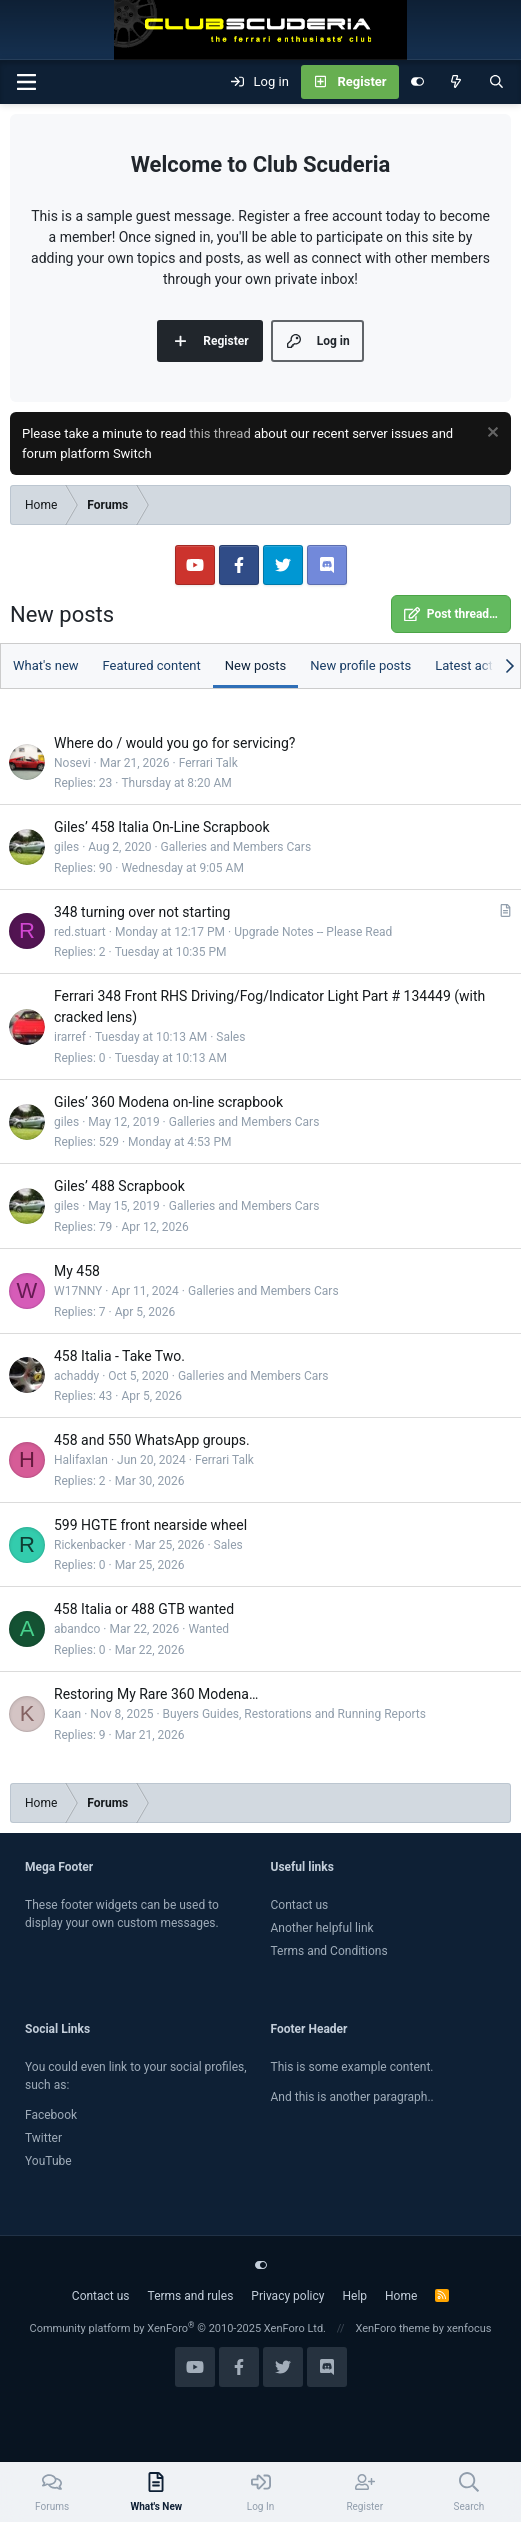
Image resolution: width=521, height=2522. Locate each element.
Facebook (51, 2115)
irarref (70, 1037)
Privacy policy (287, 2296)
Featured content (152, 665)
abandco (77, 1629)
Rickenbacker (90, 1545)
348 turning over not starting (142, 912)
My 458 (77, 1271)
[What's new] (456, 82)
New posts (256, 665)
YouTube (48, 2161)
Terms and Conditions (329, 1951)
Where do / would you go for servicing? (174, 743)
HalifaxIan (81, 1460)
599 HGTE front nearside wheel (150, 1525)
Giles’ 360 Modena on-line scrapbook (168, 1102)
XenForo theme (392, 2328)
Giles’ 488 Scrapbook (119, 1186)
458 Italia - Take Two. (119, 1356)
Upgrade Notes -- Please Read (313, 932)
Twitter (43, 2138)
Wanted (208, 1629)
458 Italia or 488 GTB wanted (144, 1609)
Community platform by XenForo (177, 2328)
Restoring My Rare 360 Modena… (156, 1694)
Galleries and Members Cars (236, 847)
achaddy (76, 1376)
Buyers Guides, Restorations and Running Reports (294, 1714)
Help (354, 2296)
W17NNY (78, 1291)
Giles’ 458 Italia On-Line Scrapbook (162, 827)
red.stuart (80, 932)
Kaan (67, 1714)
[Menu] (26, 82)
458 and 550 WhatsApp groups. (152, 1440)
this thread (220, 433)
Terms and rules (191, 2296)
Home (401, 2296)
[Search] (496, 82)
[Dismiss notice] (490, 434)
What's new (46, 665)
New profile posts (360, 665)
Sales (230, 1037)
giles (66, 847)
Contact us (300, 1905)
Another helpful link (322, 1928)
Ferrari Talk (208, 763)
